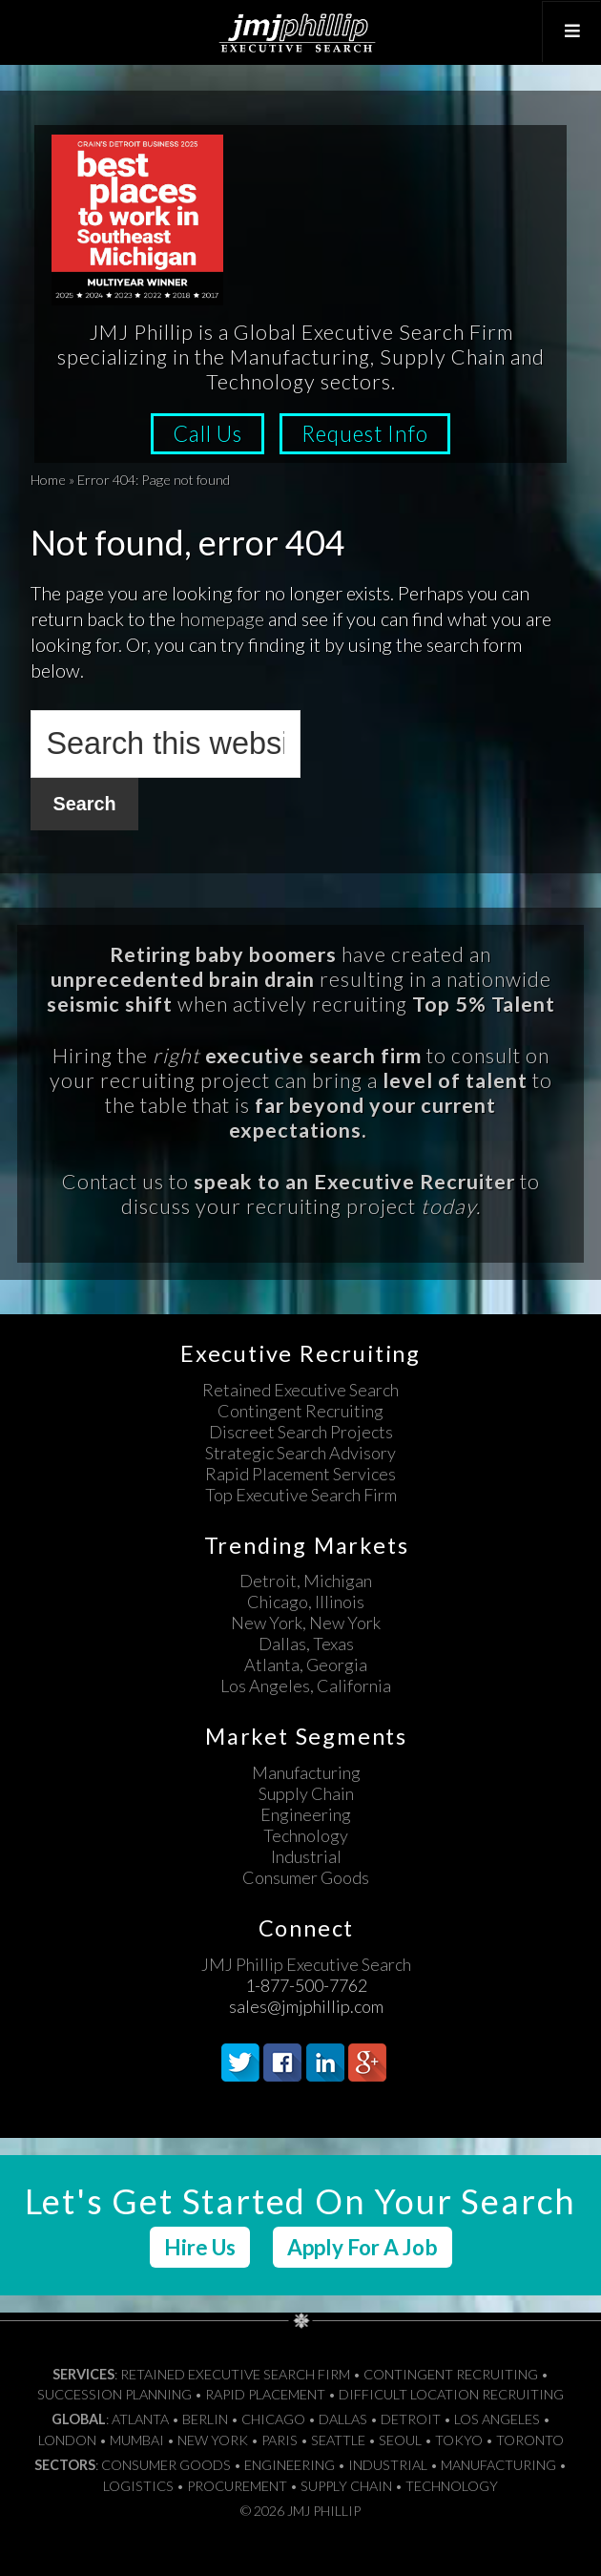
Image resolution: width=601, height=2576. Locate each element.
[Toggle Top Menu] (569, 31)
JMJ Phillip (300, 32)
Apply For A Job (362, 2246)
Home (48, 479)
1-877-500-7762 (306, 1984)
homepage (221, 618)
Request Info (368, 434)
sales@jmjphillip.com (306, 2005)
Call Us (204, 434)
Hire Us (200, 2246)
